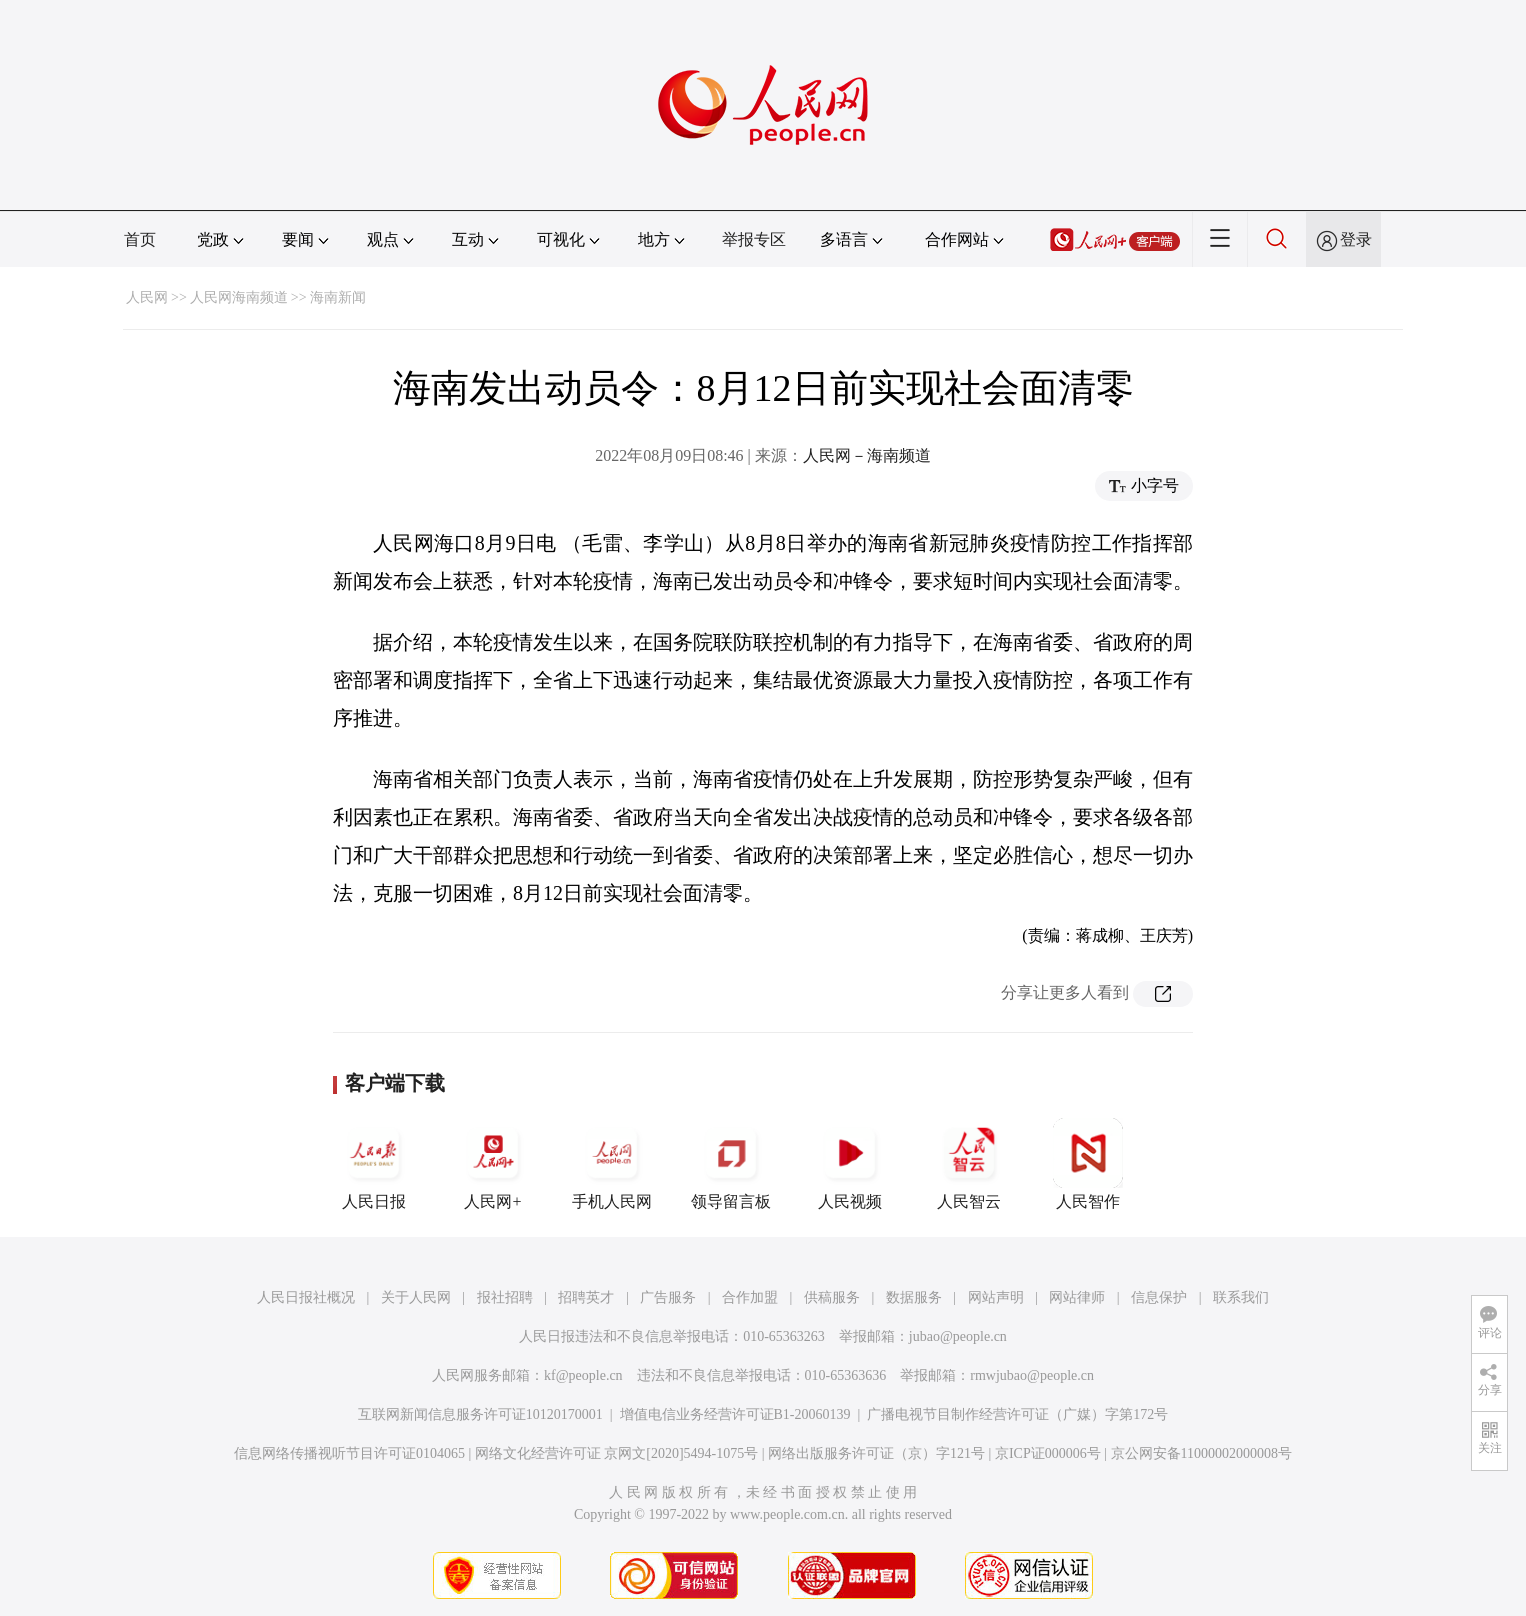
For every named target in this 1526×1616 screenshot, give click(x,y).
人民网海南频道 (239, 297)
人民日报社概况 (306, 1297)
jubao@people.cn (958, 1336)
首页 (140, 239)
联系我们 (1241, 1297)
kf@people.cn (583, 1375)
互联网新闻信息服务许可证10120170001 (480, 1414)
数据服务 (914, 1297)
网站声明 (996, 1297)
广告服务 (668, 1297)
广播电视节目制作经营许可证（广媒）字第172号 (1017, 1414)
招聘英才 (586, 1297)
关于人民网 (416, 1297)
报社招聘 (505, 1297)
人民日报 (374, 1164)
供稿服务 (832, 1297)
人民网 (147, 297)
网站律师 (1077, 1297)
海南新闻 (338, 297)
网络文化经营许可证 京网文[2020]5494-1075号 (617, 1453)
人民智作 (1088, 1164)
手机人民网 (612, 1164)
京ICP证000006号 (1048, 1453)
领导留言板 (731, 1164)
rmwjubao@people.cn (1032, 1375)
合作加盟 (750, 1297)
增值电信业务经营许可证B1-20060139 (735, 1414)
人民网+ (493, 1164)
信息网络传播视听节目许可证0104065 (349, 1453)
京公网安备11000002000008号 (1201, 1453)
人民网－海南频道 (867, 455)
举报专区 (754, 239)
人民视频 (850, 1164)
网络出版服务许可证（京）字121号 (876, 1453)
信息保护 (1159, 1297)
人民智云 (969, 1164)
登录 (1356, 239)
